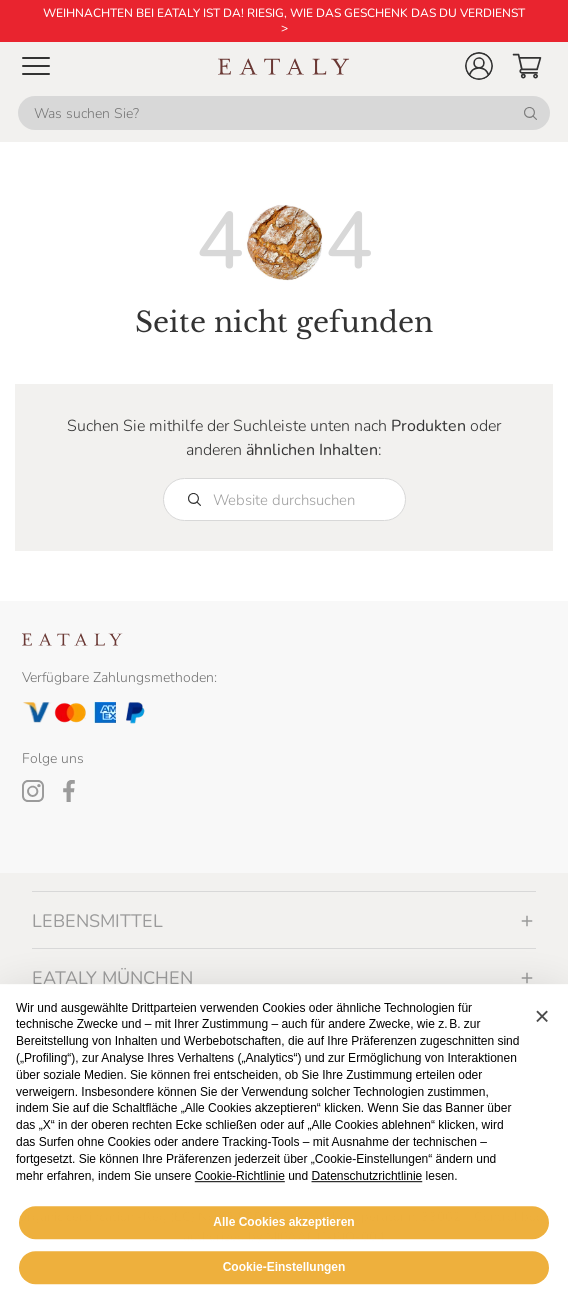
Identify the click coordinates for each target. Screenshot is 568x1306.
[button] (479, 66)
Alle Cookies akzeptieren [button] (283, 1228)
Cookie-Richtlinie (240, 1182)
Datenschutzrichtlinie (367, 1182)
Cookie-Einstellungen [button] (284, 1273)
